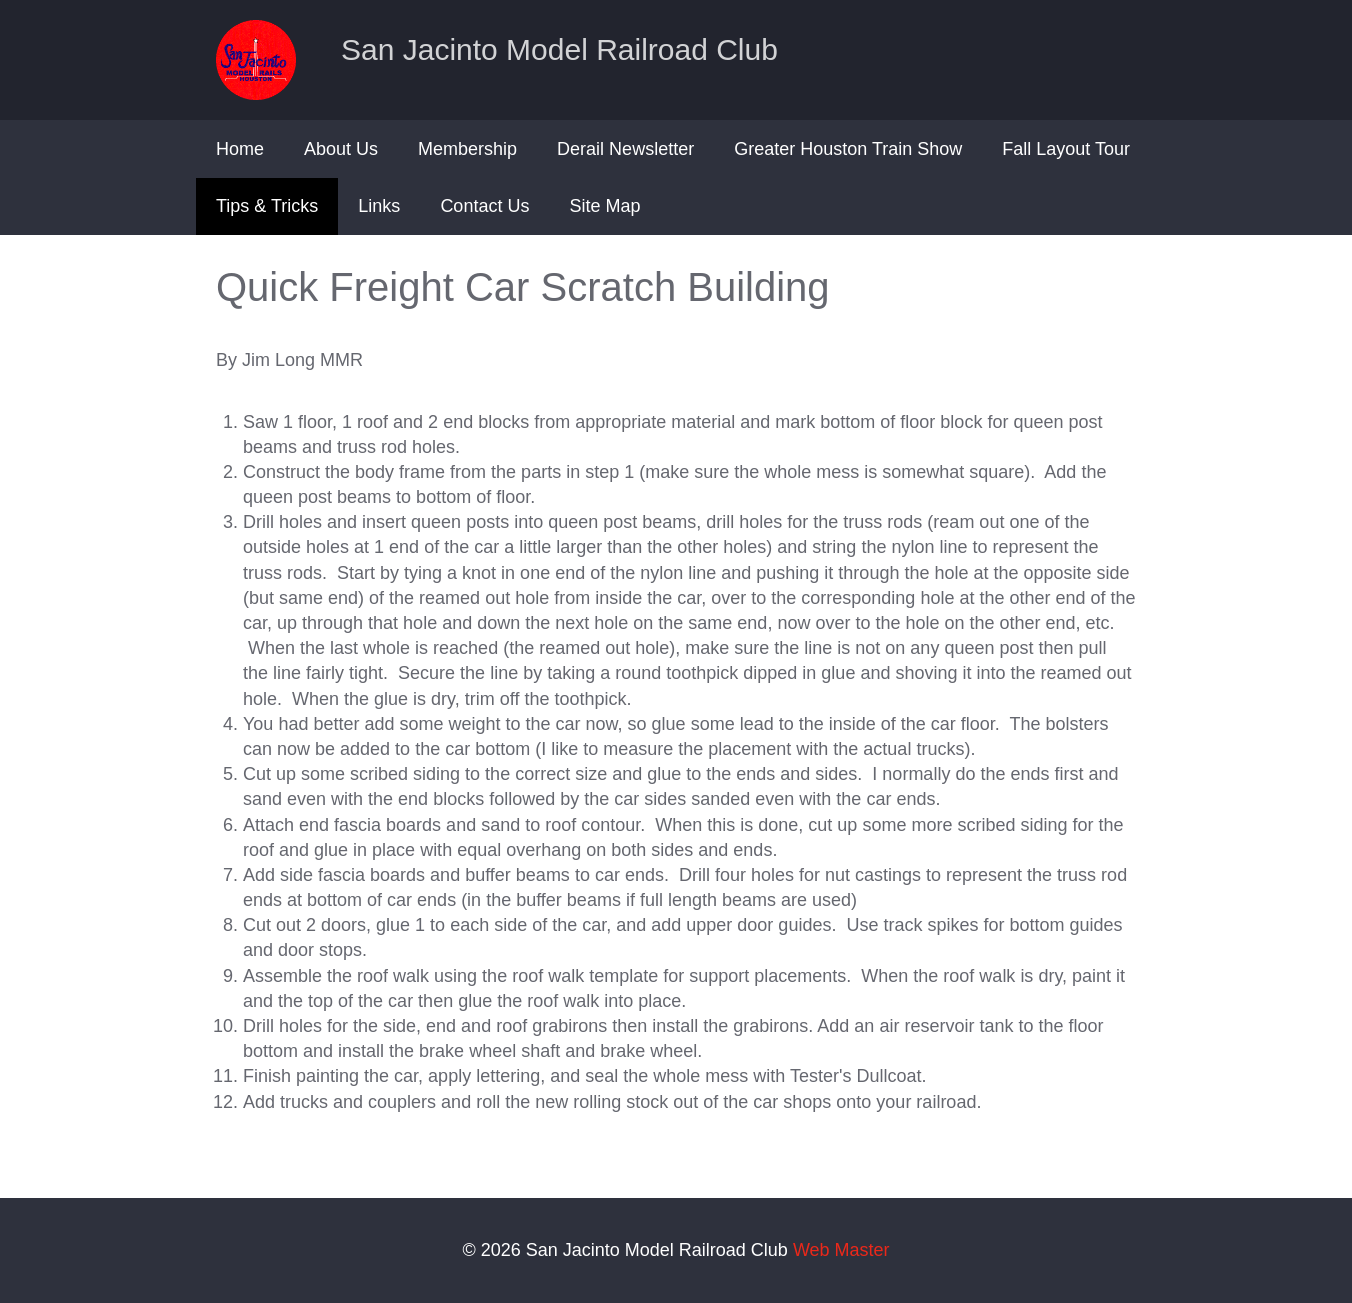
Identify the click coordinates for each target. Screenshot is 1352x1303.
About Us (341, 149)
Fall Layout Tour (1066, 149)
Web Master (841, 1250)
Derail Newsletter (625, 149)
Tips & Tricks (267, 206)
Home (240, 149)
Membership (467, 149)
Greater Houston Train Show (848, 149)
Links (379, 206)
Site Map (604, 206)
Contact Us (484, 206)
